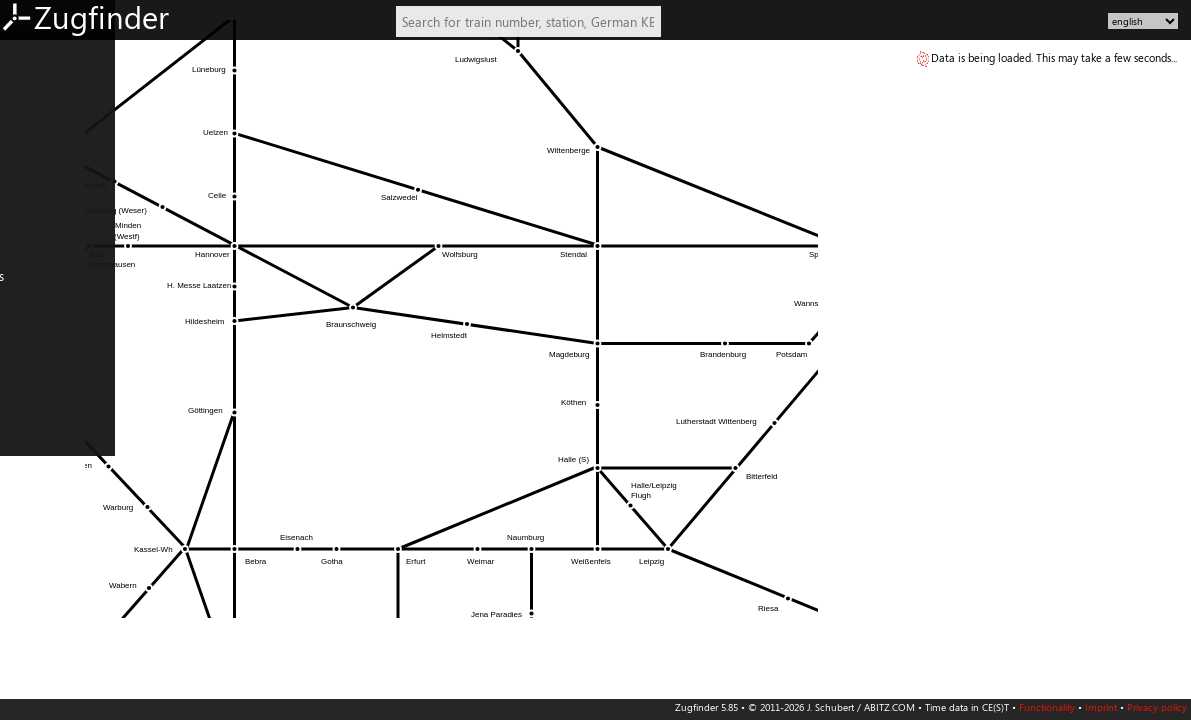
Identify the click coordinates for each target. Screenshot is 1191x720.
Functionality (1047, 707)
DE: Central (39, 143)
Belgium (30, 320)
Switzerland (39, 261)
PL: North (34, 497)
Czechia (29, 556)
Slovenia (30, 586)
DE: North (35, 54)
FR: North (34, 379)
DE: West (32, 84)
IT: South (31, 468)
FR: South (33, 409)
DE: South (34, 172)
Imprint (1101, 707)
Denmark (33, 349)
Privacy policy (1157, 707)
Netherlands (42, 290)
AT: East (29, 202)
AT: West (31, 231)
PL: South (33, 527)
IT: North (32, 438)
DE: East (30, 113)
